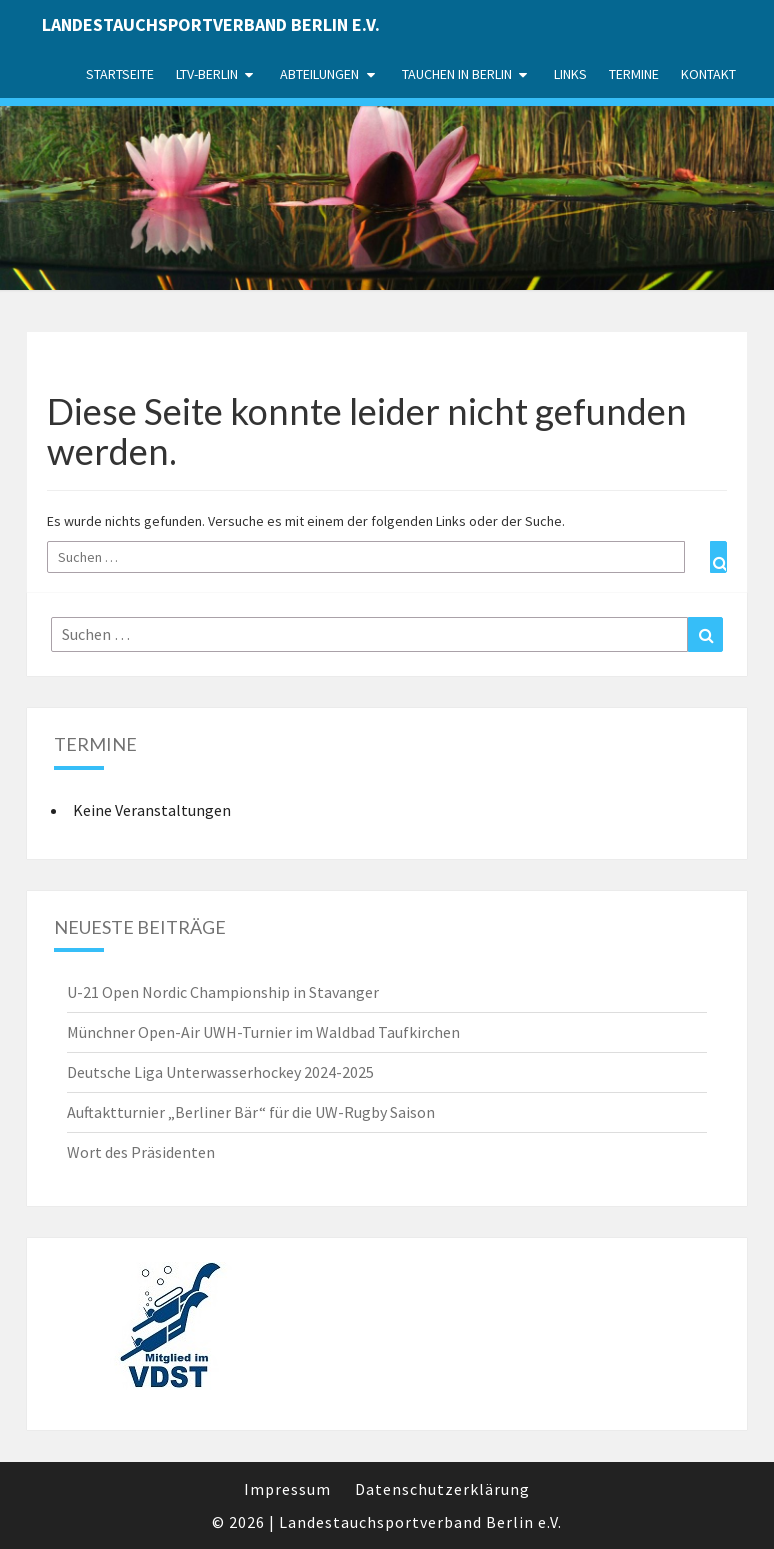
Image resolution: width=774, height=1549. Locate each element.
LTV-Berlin (207, 74)
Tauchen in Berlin (457, 74)
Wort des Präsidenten (141, 1152)
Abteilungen (319, 74)
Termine (634, 74)
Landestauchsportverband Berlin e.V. (211, 24)
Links (570, 74)
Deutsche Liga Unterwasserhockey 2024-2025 (220, 1072)
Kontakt (708, 74)
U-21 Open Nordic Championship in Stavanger (223, 992)
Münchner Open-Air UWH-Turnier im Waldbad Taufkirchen (263, 1032)
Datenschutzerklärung (442, 1489)
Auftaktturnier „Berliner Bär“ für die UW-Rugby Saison (251, 1112)
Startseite (120, 74)
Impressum (287, 1489)
